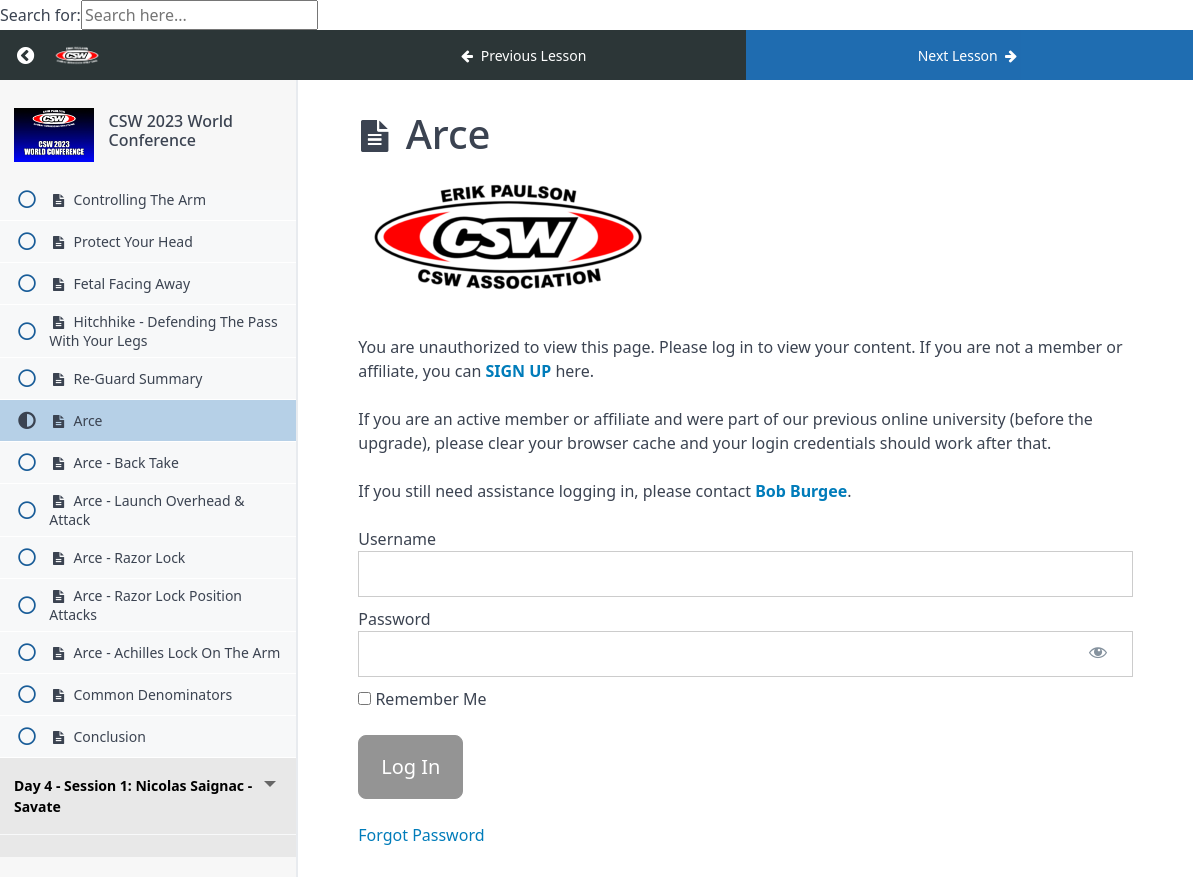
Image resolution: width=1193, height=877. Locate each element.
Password (394, 619)
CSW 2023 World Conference (170, 130)
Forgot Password (421, 835)
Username (397, 539)
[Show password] (1098, 654)
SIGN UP (518, 371)
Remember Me (422, 699)
